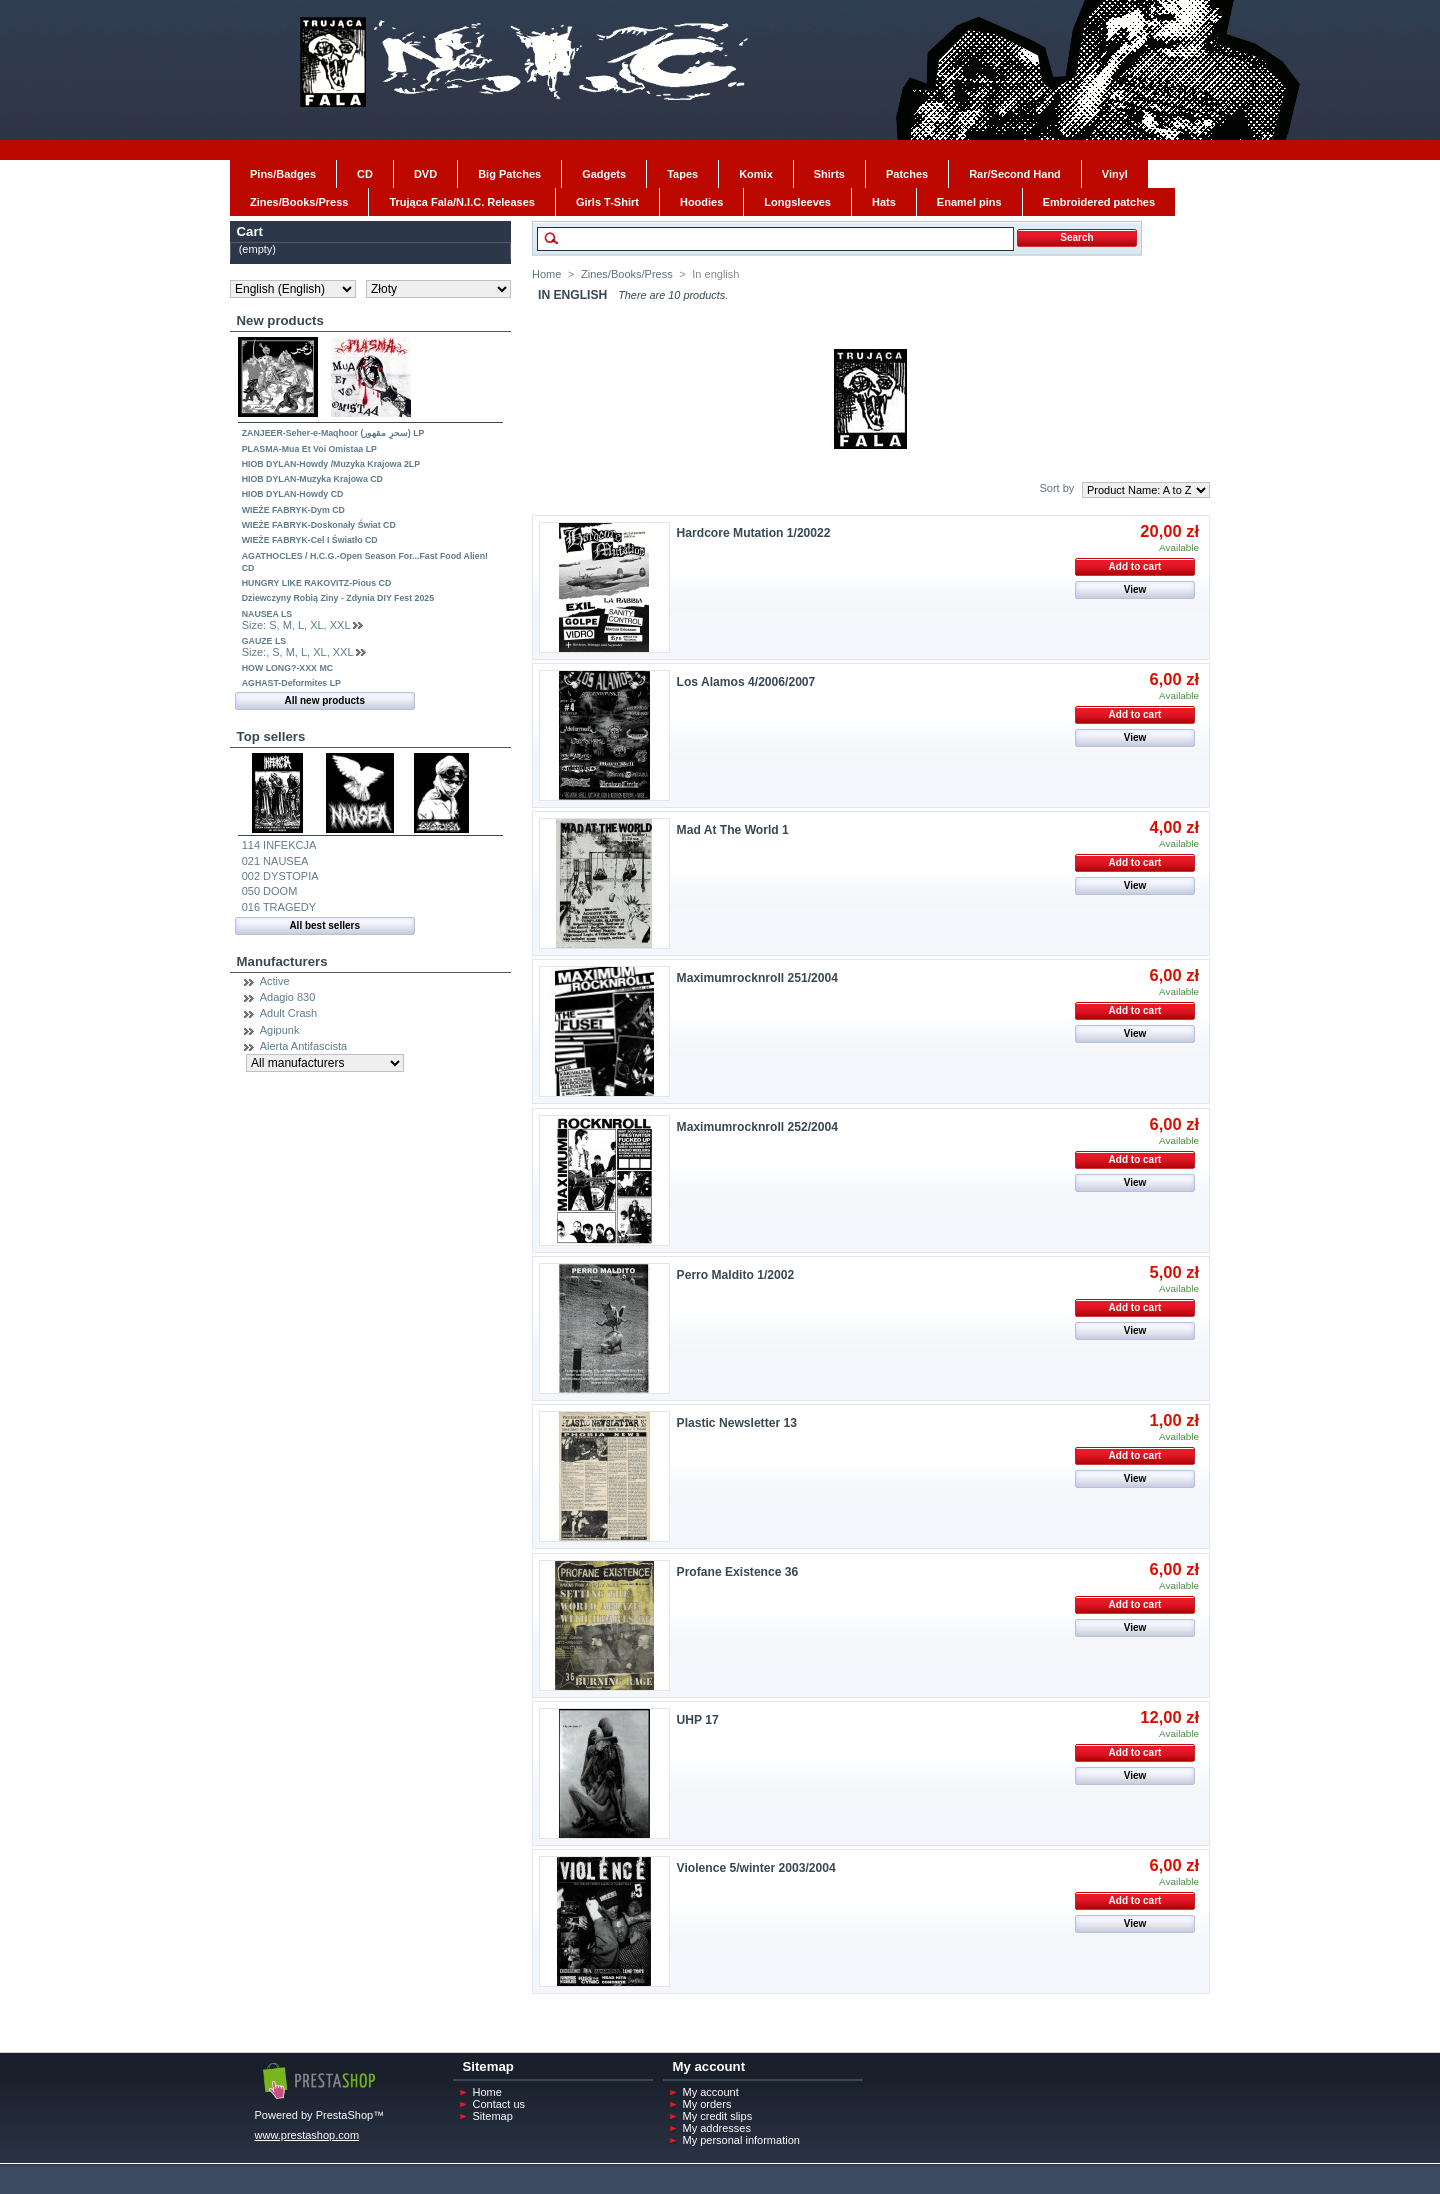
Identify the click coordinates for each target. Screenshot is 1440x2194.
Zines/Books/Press (627, 274)
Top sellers (271, 736)
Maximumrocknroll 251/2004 (757, 978)
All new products (324, 700)
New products (280, 320)
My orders (707, 2104)
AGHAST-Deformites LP (291, 683)
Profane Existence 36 (738, 1572)
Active (275, 981)
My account (711, 2092)
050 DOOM (270, 891)
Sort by (1056, 488)
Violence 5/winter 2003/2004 (756, 1868)
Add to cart (1135, 566)
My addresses (717, 2128)
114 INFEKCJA (279, 845)
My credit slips (718, 2116)
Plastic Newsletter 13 (737, 1423)
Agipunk (280, 1030)
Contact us (499, 2104)
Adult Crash (288, 1013)
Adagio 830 (288, 997)
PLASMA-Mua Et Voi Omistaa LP (309, 449)
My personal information (741, 2140)
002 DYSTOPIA (280, 876)
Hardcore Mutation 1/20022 (754, 533)
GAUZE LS (264, 641)
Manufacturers (282, 961)
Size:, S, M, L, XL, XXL (297, 652)
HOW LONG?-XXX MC (287, 668)
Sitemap (493, 2116)
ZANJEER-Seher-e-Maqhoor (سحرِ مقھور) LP (333, 433)
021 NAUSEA (275, 861)
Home (546, 274)
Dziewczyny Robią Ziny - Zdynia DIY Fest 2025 (338, 598)
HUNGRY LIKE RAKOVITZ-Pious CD (317, 583)
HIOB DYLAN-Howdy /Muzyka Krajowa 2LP (331, 464)
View (1135, 589)
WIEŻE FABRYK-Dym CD (293, 510)
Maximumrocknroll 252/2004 (757, 1127)
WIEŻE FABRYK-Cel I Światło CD (310, 540)
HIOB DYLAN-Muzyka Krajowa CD (312, 479)
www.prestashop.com (307, 2135)
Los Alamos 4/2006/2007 (746, 682)
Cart (250, 231)
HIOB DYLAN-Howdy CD (293, 494)
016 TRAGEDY (279, 907)
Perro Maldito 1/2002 (736, 1275)
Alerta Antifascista (303, 1046)
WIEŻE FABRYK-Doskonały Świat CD (319, 525)
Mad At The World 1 (733, 830)
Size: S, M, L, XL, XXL (296, 625)
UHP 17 (698, 1720)
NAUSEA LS (267, 614)
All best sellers (324, 925)
